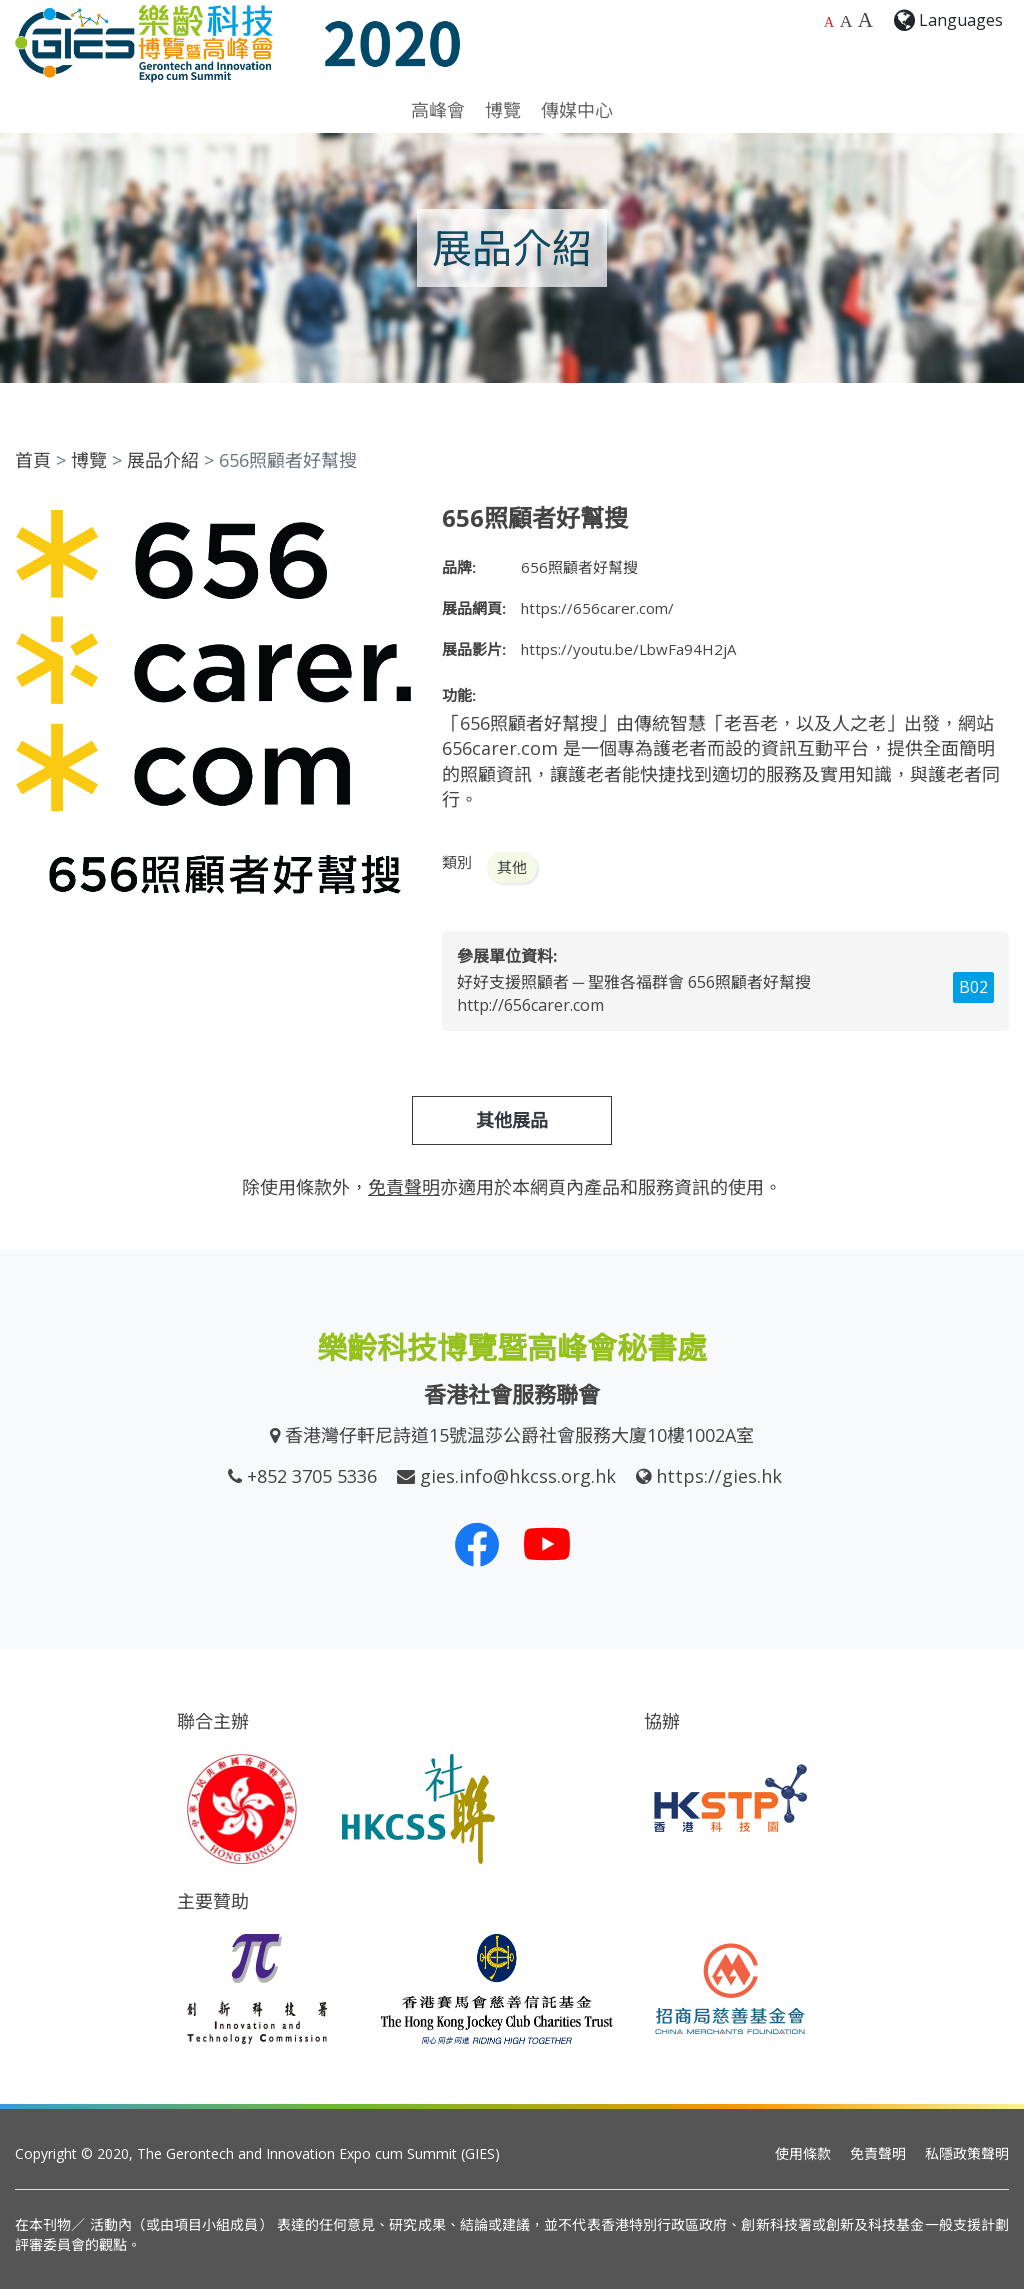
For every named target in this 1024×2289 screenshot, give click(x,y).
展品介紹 (163, 460)
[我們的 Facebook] (477, 1544)
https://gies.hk (719, 1476)
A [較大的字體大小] (846, 21)
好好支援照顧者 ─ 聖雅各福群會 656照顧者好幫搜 (634, 982)
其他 (512, 867)
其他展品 (512, 1120)
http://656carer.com (530, 1005)
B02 (973, 987)
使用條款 (803, 2153)
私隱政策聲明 (967, 2153)
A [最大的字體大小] (865, 20)
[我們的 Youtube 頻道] (547, 1544)
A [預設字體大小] (829, 22)
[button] (394, 522)
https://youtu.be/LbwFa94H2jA (628, 649)
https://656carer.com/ (597, 608)
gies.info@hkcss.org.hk (518, 1476)
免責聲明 (878, 2153)
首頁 (33, 460)
